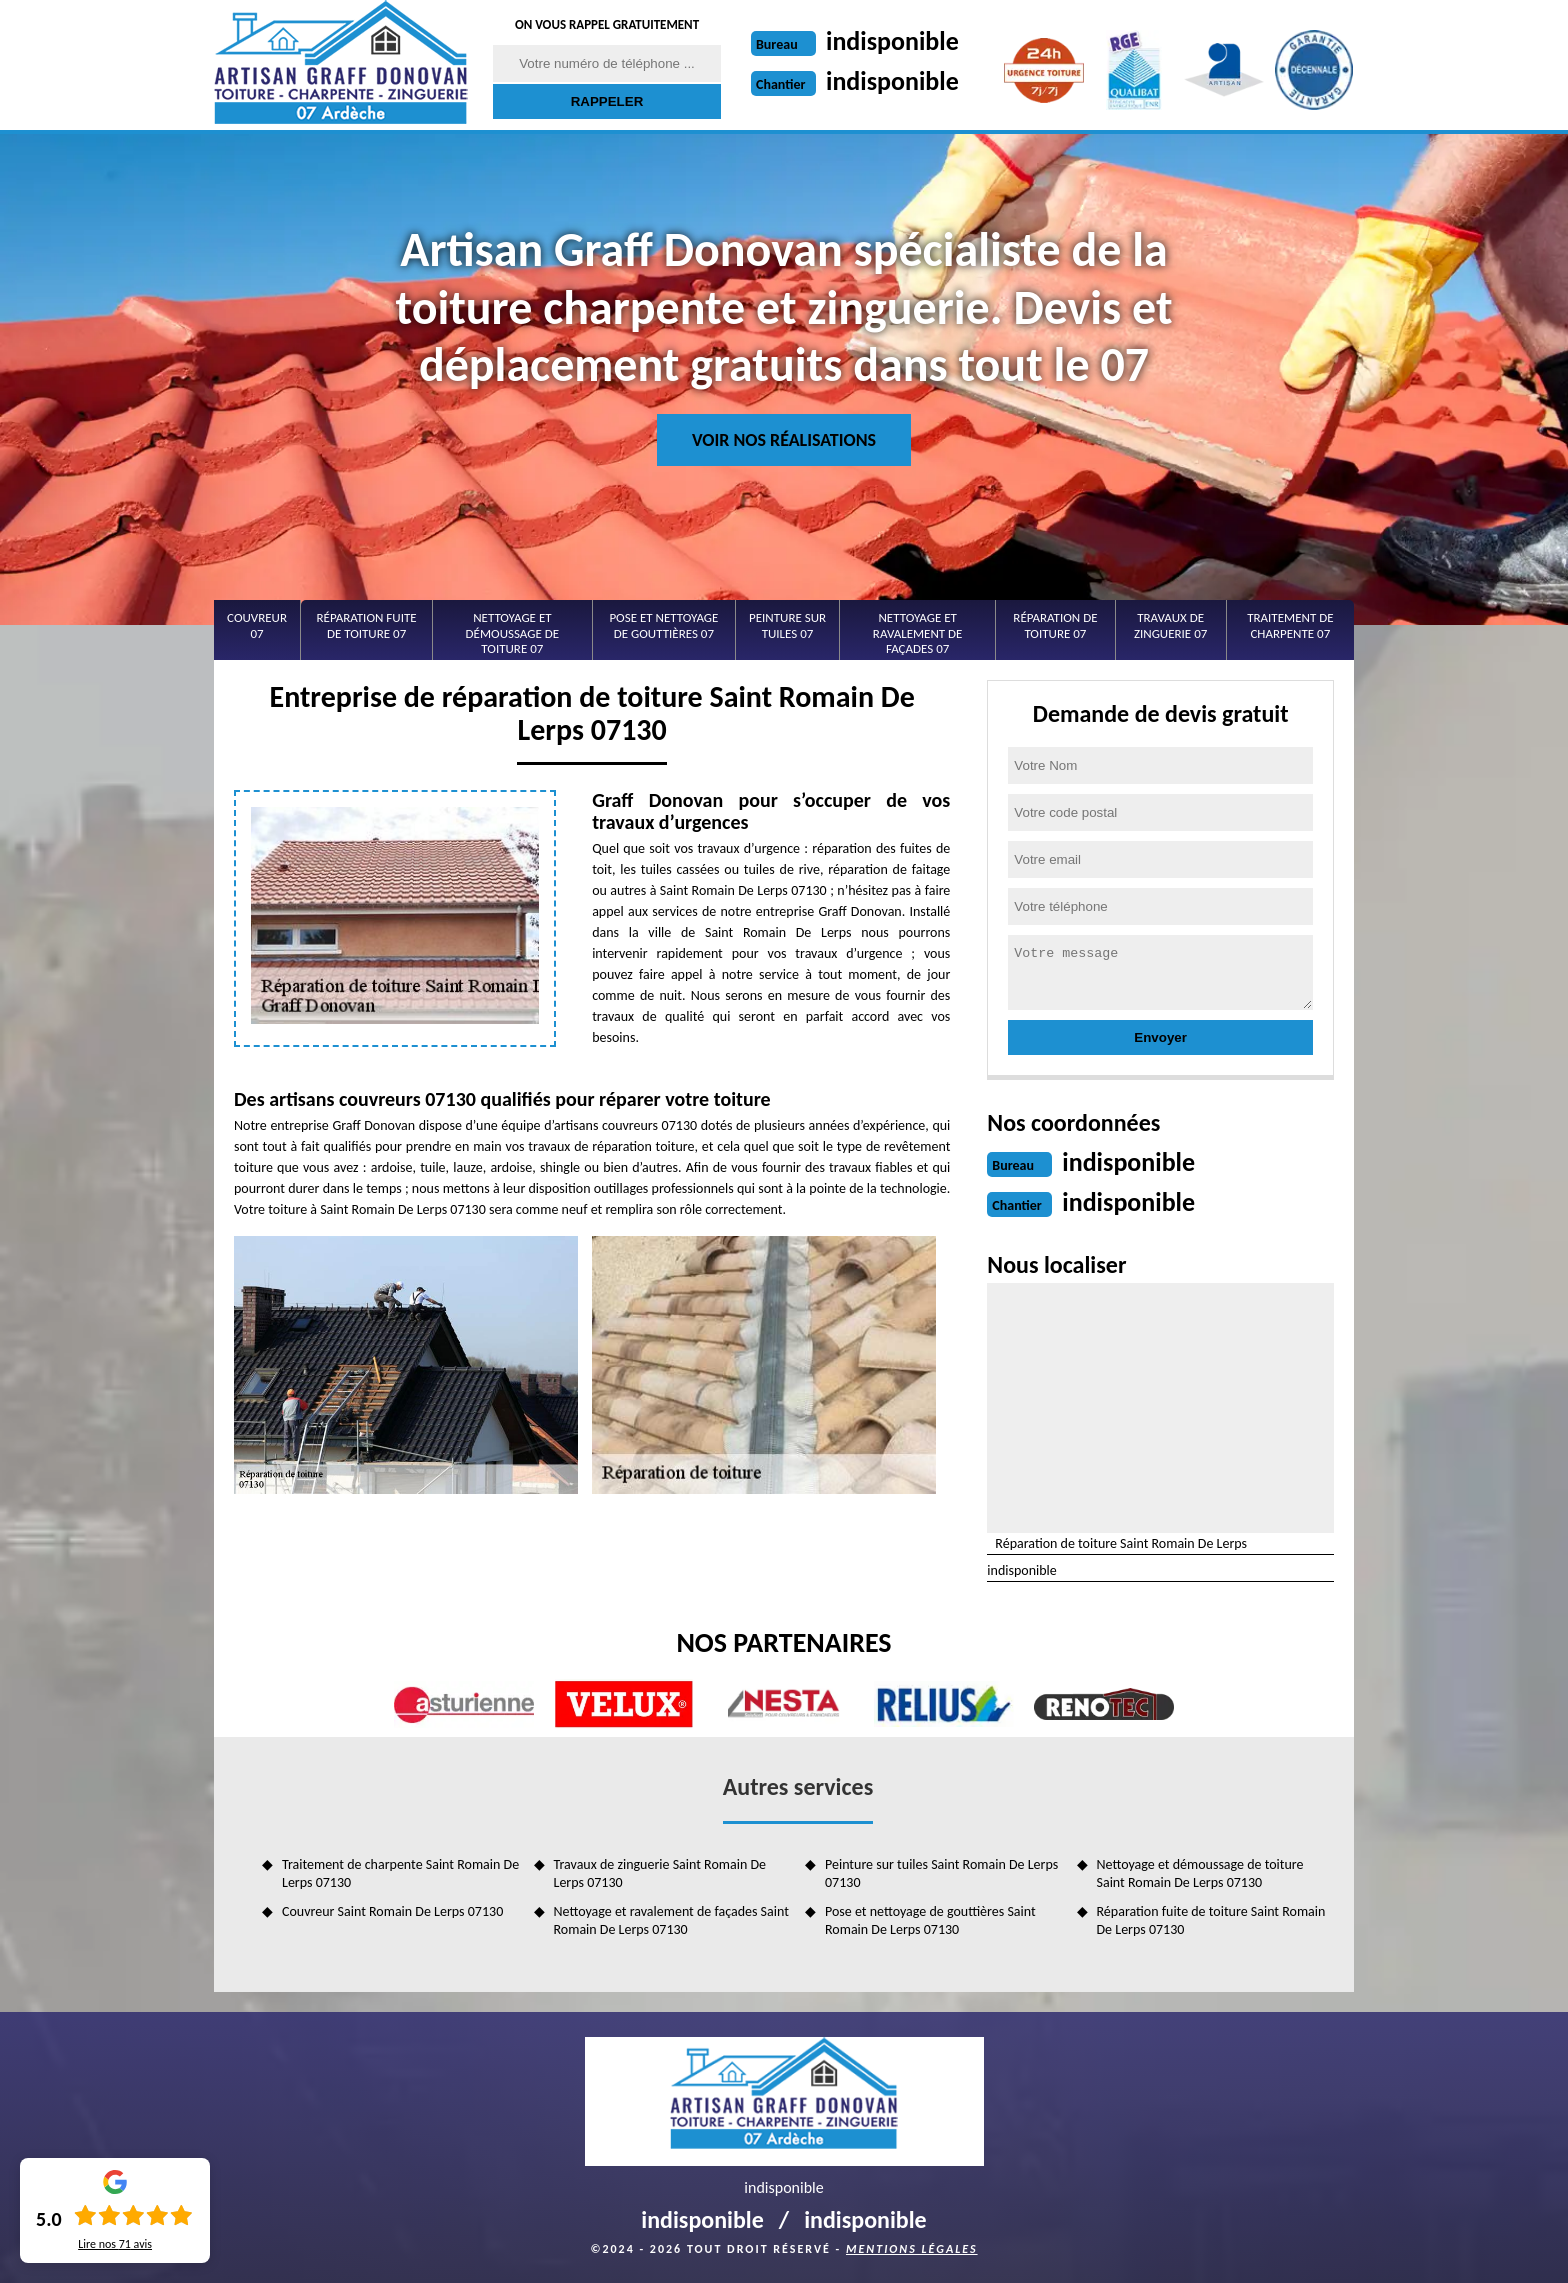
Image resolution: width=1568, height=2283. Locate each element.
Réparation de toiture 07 (1055, 625)
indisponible (892, 41)
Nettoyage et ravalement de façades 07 (918, 633)
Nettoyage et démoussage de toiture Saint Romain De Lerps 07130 (1200, 1873)
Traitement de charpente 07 (1290, 625)
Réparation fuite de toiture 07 (367, 625)
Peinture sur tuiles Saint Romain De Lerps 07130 (941, 1873)
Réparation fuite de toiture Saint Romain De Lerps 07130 (1211, 1920)
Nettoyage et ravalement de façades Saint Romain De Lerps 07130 (671, 1920)
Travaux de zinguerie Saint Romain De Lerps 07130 (660, 1873)
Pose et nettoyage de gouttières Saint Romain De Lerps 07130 (930, 1920)
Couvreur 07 (257, 625)
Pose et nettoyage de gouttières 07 (663, 625)
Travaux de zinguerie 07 (1170, 625)
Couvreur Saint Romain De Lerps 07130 (392, 1911)
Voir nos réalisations (784, 440)
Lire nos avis (115, 2244)
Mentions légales (912, 2249)
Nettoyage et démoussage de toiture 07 (513, 633)
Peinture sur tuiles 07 (787, 625)
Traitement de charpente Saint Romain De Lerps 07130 (400, 1873)
